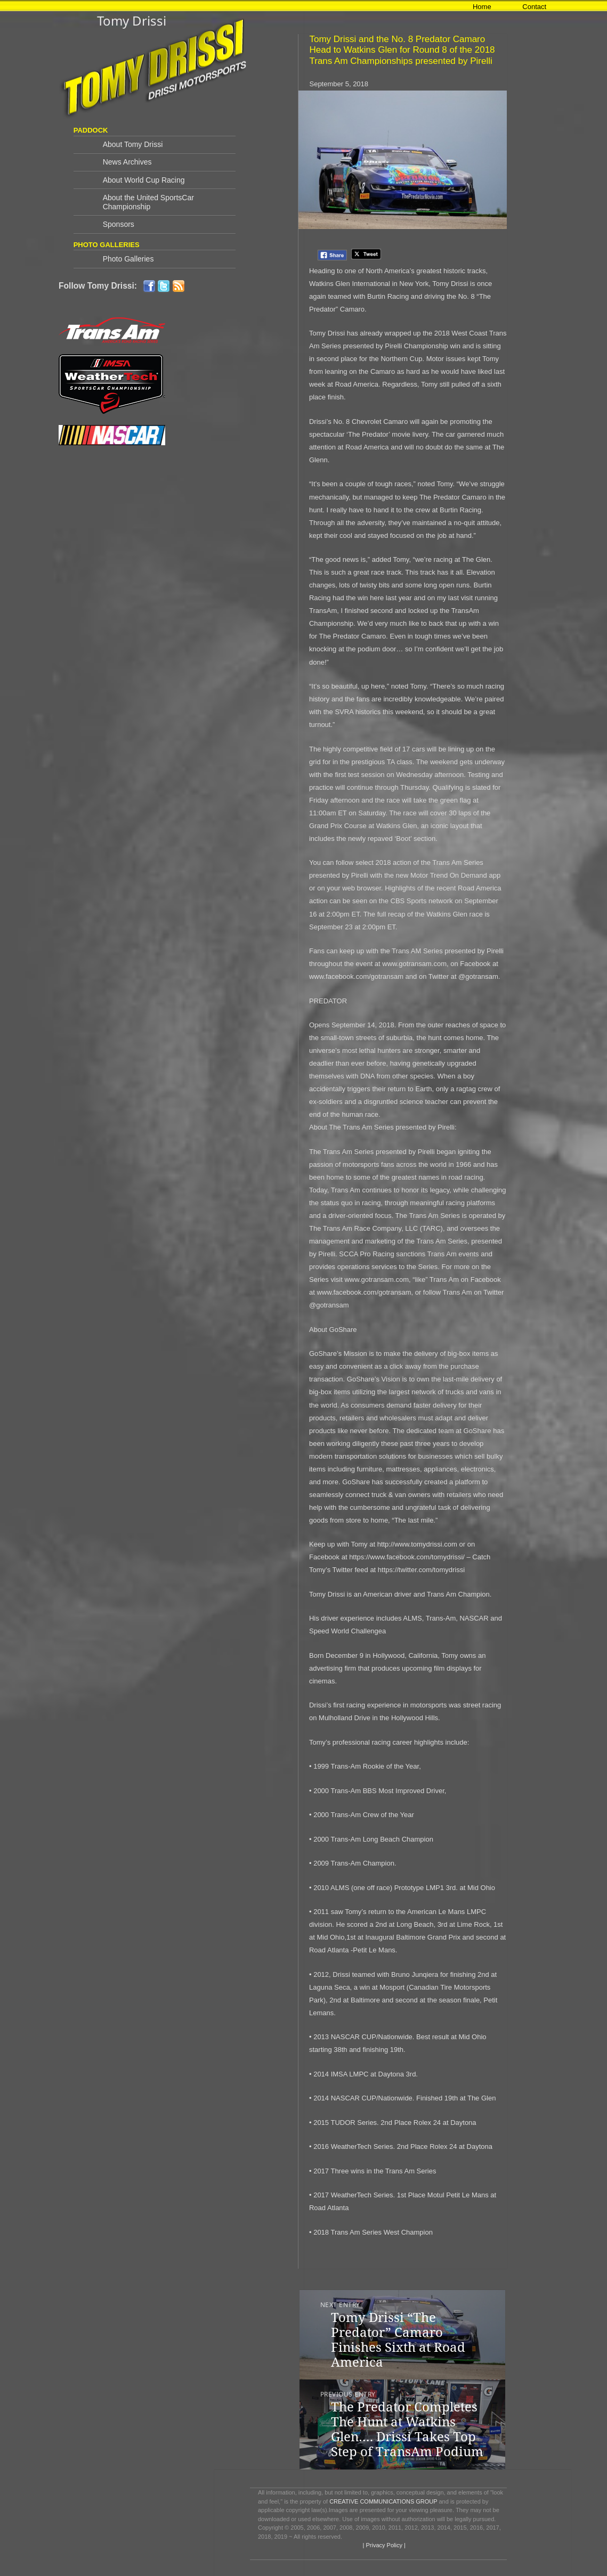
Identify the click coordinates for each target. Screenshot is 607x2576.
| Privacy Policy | (383, 2545)
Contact (534, 7)
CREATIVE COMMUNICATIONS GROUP (383, 2501)
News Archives (127, 162)
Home (482, 7)
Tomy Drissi (131, 20)
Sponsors (118, 224)
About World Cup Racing (144, 180)
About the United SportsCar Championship (148, 202)
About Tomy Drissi (133, 144)
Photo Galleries (128, 259)
